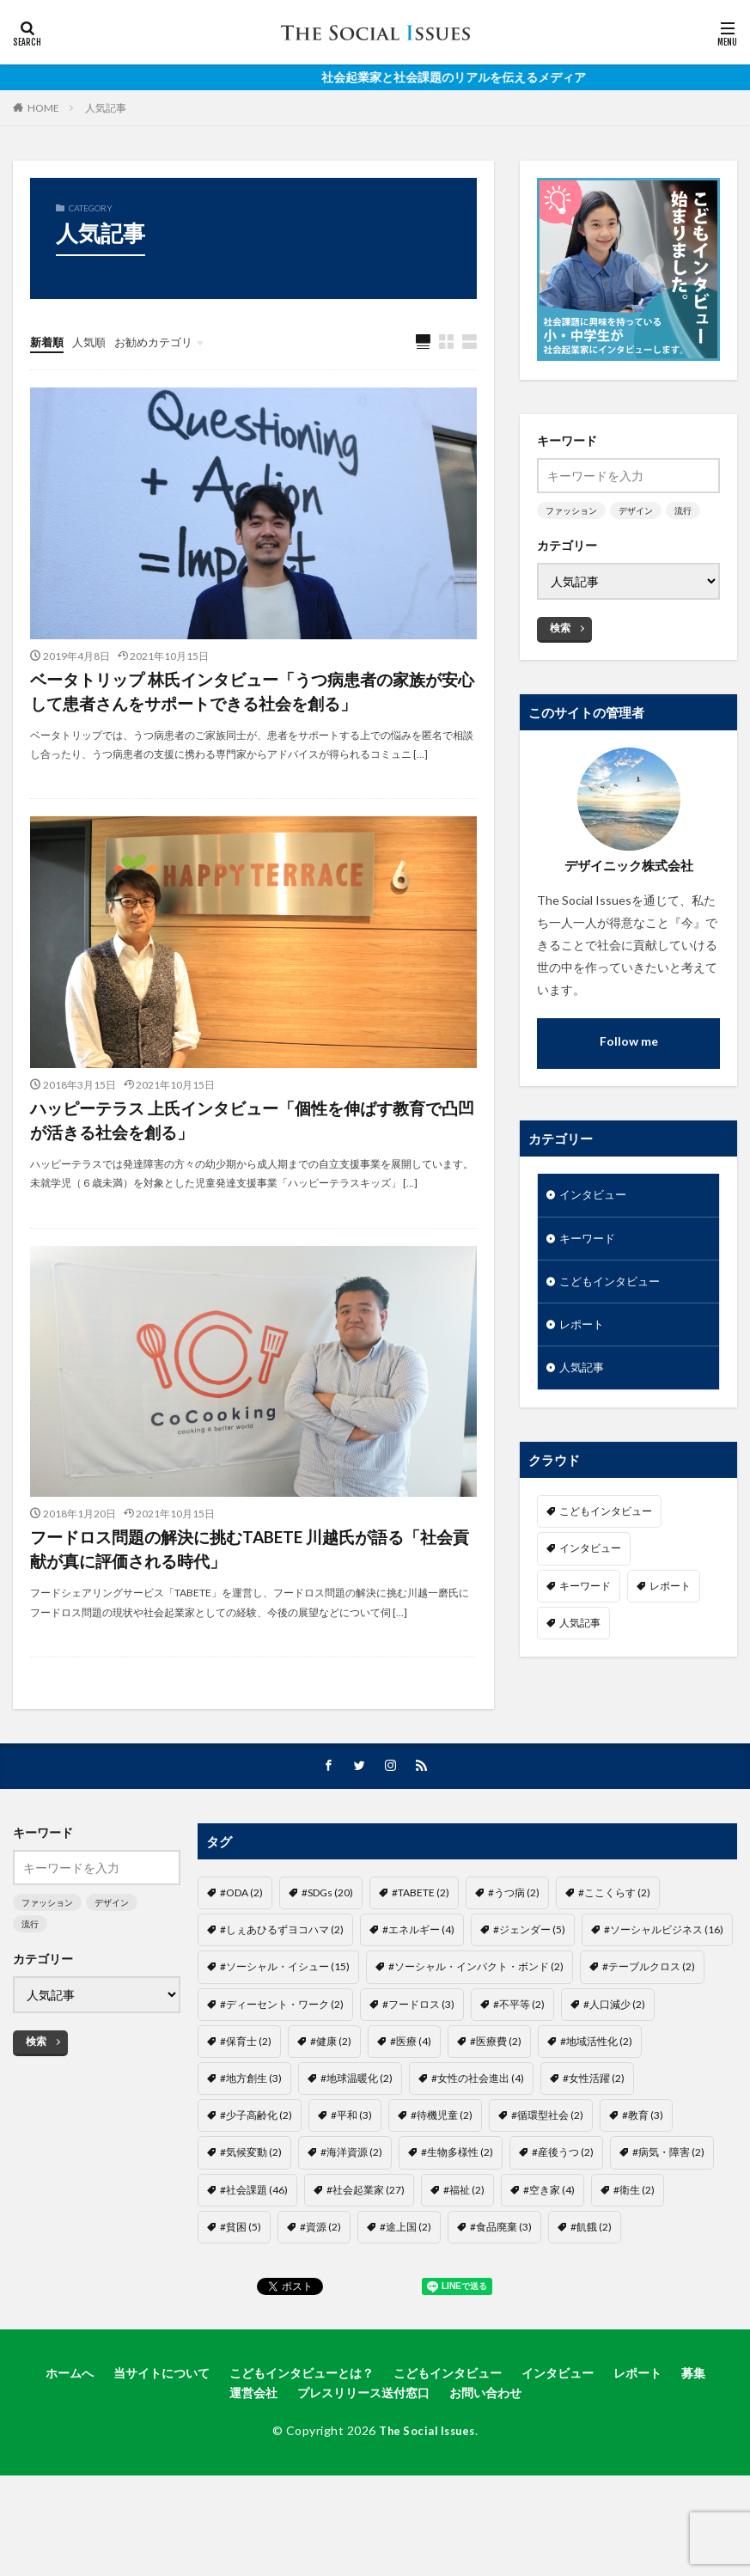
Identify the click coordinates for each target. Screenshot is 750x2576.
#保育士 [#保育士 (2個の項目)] (245, 2109)
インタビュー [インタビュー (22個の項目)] (590, 1555)
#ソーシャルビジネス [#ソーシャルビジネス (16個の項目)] (663, 1997)
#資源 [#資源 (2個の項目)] (320, 2294)
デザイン (636, 510)
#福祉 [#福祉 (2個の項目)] (464, 2257)
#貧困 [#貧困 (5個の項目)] (240, 2294)
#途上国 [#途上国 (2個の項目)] (405, 2294)
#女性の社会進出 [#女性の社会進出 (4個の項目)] (477, 2146)
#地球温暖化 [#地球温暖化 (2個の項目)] (356, 2146)
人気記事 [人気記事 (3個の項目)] (580, 1629)
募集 (693, 2440)
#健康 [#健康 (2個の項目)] (330, 2109)
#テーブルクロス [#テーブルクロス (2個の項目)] (648, 2035)
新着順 (48, 341)
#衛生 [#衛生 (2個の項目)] (634, 2257)
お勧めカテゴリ (161, 341)
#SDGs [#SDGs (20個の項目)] (327, 1960)
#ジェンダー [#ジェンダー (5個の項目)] (529, 1997)
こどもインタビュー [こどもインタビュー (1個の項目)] (605, 1518)
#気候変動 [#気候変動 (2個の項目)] (251, 2220)
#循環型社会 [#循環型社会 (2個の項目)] (547, 2182)
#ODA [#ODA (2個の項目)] (241, 1960)
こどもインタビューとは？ (301, 2440)
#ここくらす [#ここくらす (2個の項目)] (614, 1960)
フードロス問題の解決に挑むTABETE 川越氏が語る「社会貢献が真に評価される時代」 (250, 1611)
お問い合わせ (485, 2460)
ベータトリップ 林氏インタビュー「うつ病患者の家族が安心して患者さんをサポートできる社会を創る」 (252, 714)
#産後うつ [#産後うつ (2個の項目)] (563, 2220)
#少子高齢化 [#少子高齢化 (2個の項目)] (256, 2182)
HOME (43, 107)
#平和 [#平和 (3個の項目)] (351, 2182)
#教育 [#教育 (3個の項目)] (642, 2182)
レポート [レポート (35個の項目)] (670, 1592)
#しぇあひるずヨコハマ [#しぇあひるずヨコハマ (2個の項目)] (282, 1997)
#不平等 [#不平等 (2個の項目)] (519, 2072)
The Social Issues (427, 2498)
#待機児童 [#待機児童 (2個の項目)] (442, 2182)
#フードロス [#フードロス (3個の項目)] (418, 2072)
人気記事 (105, 107)
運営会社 (253, 2460)
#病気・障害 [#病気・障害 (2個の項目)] (668, 2220)
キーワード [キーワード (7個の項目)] (585, 1592)
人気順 (93, 341)
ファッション (571, 510)
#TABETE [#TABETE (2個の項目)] (420, 1960)
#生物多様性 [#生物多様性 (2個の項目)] (457, 2220)
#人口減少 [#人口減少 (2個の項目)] (614, 2072)
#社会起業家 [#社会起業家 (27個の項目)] (365, 2257)
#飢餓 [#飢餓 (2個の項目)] (591, 2294)
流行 (683, 510)
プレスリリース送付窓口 (363, 2460)
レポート (583, 1329)
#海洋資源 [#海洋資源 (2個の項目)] (351, 2220)
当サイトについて (161, 2440)
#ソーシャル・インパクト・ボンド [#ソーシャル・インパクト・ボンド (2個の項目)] (476, 2035)
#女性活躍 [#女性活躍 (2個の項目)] (594, 2146)
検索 (560, 627)
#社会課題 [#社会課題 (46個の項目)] (254, 2257)
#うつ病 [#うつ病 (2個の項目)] (514, 1960)
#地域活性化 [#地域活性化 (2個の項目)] (596, 2109)
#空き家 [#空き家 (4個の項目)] (549, 2257)
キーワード (589, 1240)
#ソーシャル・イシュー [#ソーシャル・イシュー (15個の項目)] (285, 2035)
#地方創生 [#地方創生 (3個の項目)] (251, 2146)
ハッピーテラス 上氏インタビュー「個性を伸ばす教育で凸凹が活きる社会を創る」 (243, 1170)
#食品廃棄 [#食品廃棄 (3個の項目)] (501, 2294)
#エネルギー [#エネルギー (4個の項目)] (418, 1997)
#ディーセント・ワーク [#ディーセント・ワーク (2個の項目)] (282, 2072)
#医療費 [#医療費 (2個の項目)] (495, 2109)
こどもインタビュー (613, 1285)
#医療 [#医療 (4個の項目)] (410, 2109)
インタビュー (595, 1195)
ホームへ (70, 2440)
